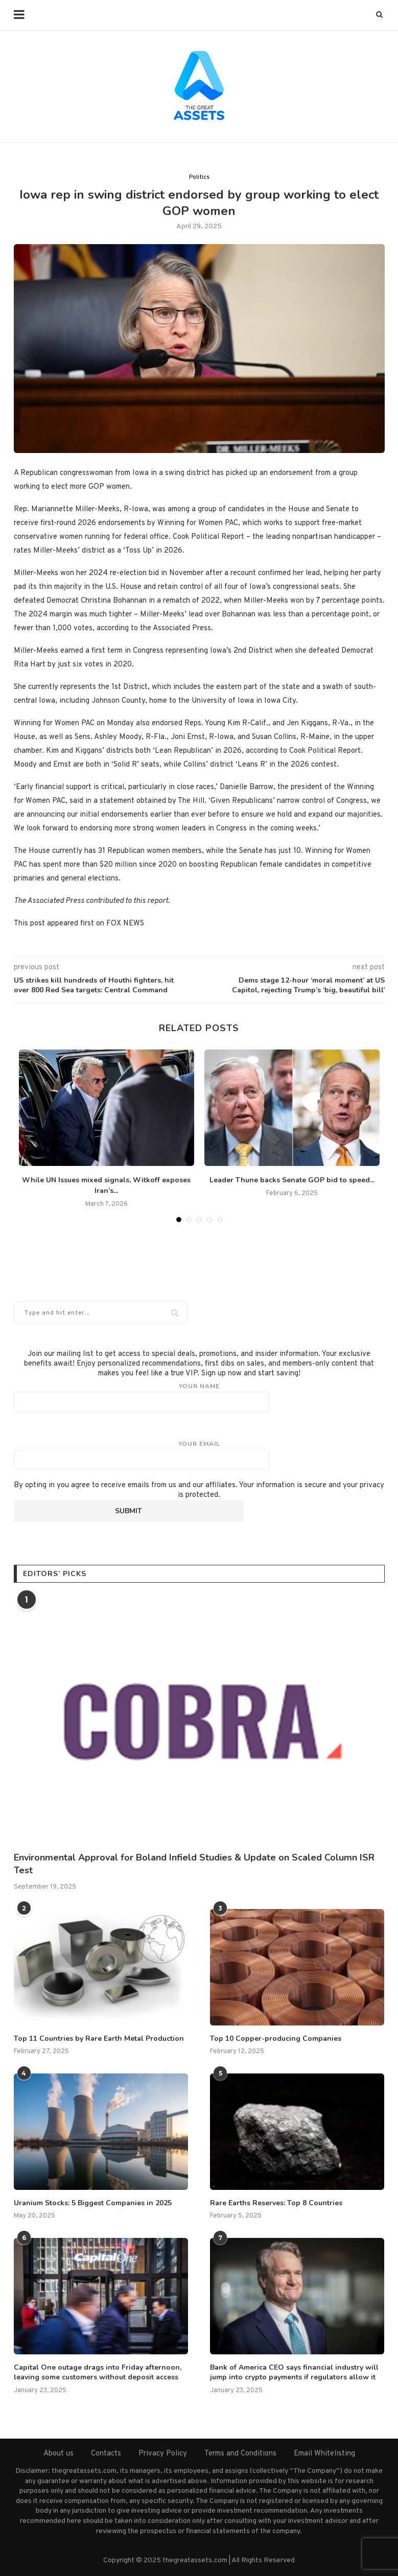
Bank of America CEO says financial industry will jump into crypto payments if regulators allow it (294, 2372)
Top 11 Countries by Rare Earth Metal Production (99, 2038)
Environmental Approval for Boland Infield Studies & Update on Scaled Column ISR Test (194, 1863)
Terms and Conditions (240, 2454)
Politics (199, 177)
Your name (199, 1397)
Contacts (106, 2454)
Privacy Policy (162, 2454)
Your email (199, 1455)
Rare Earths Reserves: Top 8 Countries (276, 2203)
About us (58, 2454)
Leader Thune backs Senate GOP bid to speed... (291, 1180)
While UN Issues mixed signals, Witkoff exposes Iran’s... (106, 1185)
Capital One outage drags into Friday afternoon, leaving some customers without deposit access (97, 2372)
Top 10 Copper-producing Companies (275, 2038)
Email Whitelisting (324, 2454)
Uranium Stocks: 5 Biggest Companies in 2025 (93, 2203)
